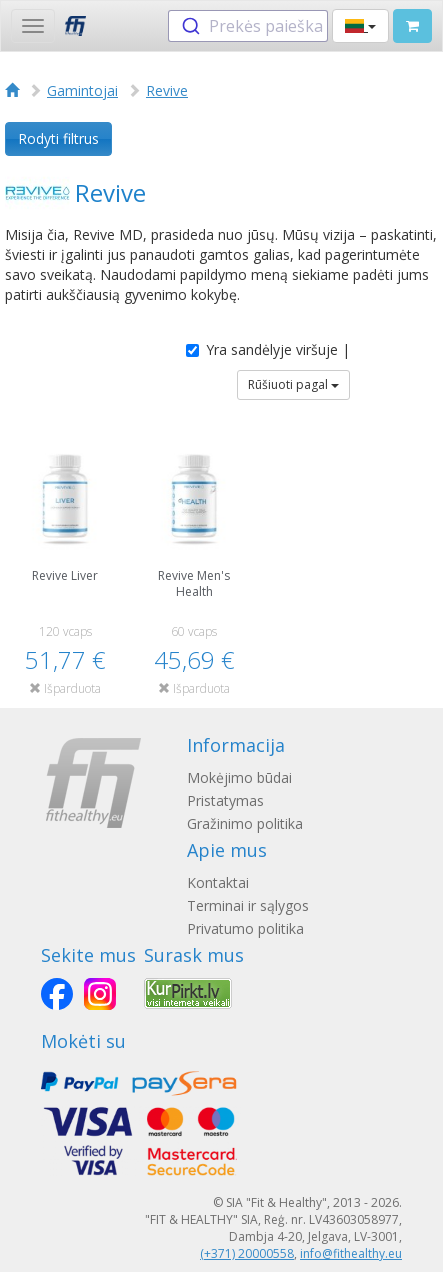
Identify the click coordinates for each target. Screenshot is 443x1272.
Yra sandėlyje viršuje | (268, 349)
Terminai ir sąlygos (248, 905)
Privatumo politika (245, 928)
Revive (167, 90)
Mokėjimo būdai (239, 777)
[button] (360, 26)
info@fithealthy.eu (351, 1253)
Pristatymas (225, 800)
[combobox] (248, 26)
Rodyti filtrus (58, 138)
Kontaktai (218, 882)
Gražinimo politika (245, 823)
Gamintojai (82, 90)
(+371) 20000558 (247, 1253)
